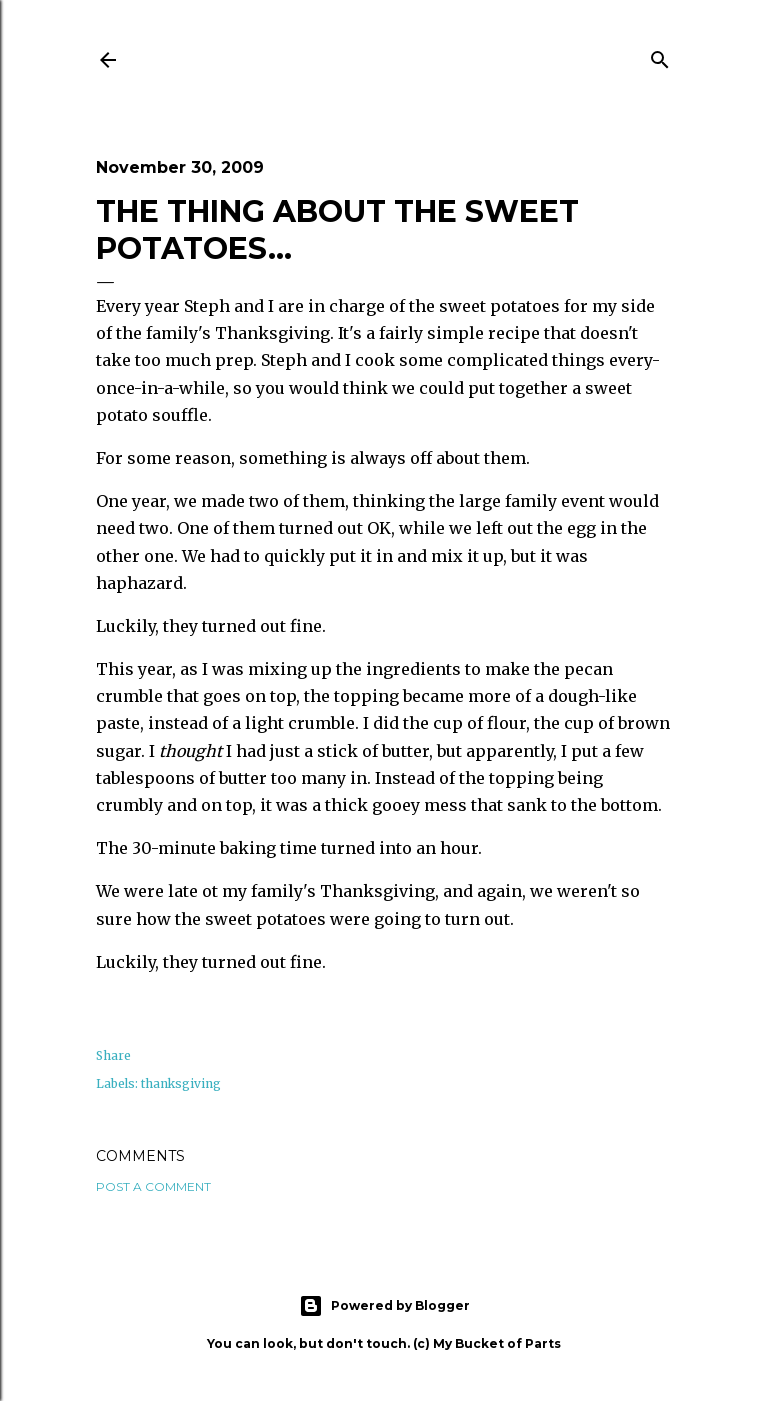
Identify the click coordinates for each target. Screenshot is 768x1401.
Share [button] (113, 1055)
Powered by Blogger (384, 1306)
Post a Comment (153, 1186)
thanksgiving (181, 1083)
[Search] (660, 56)
